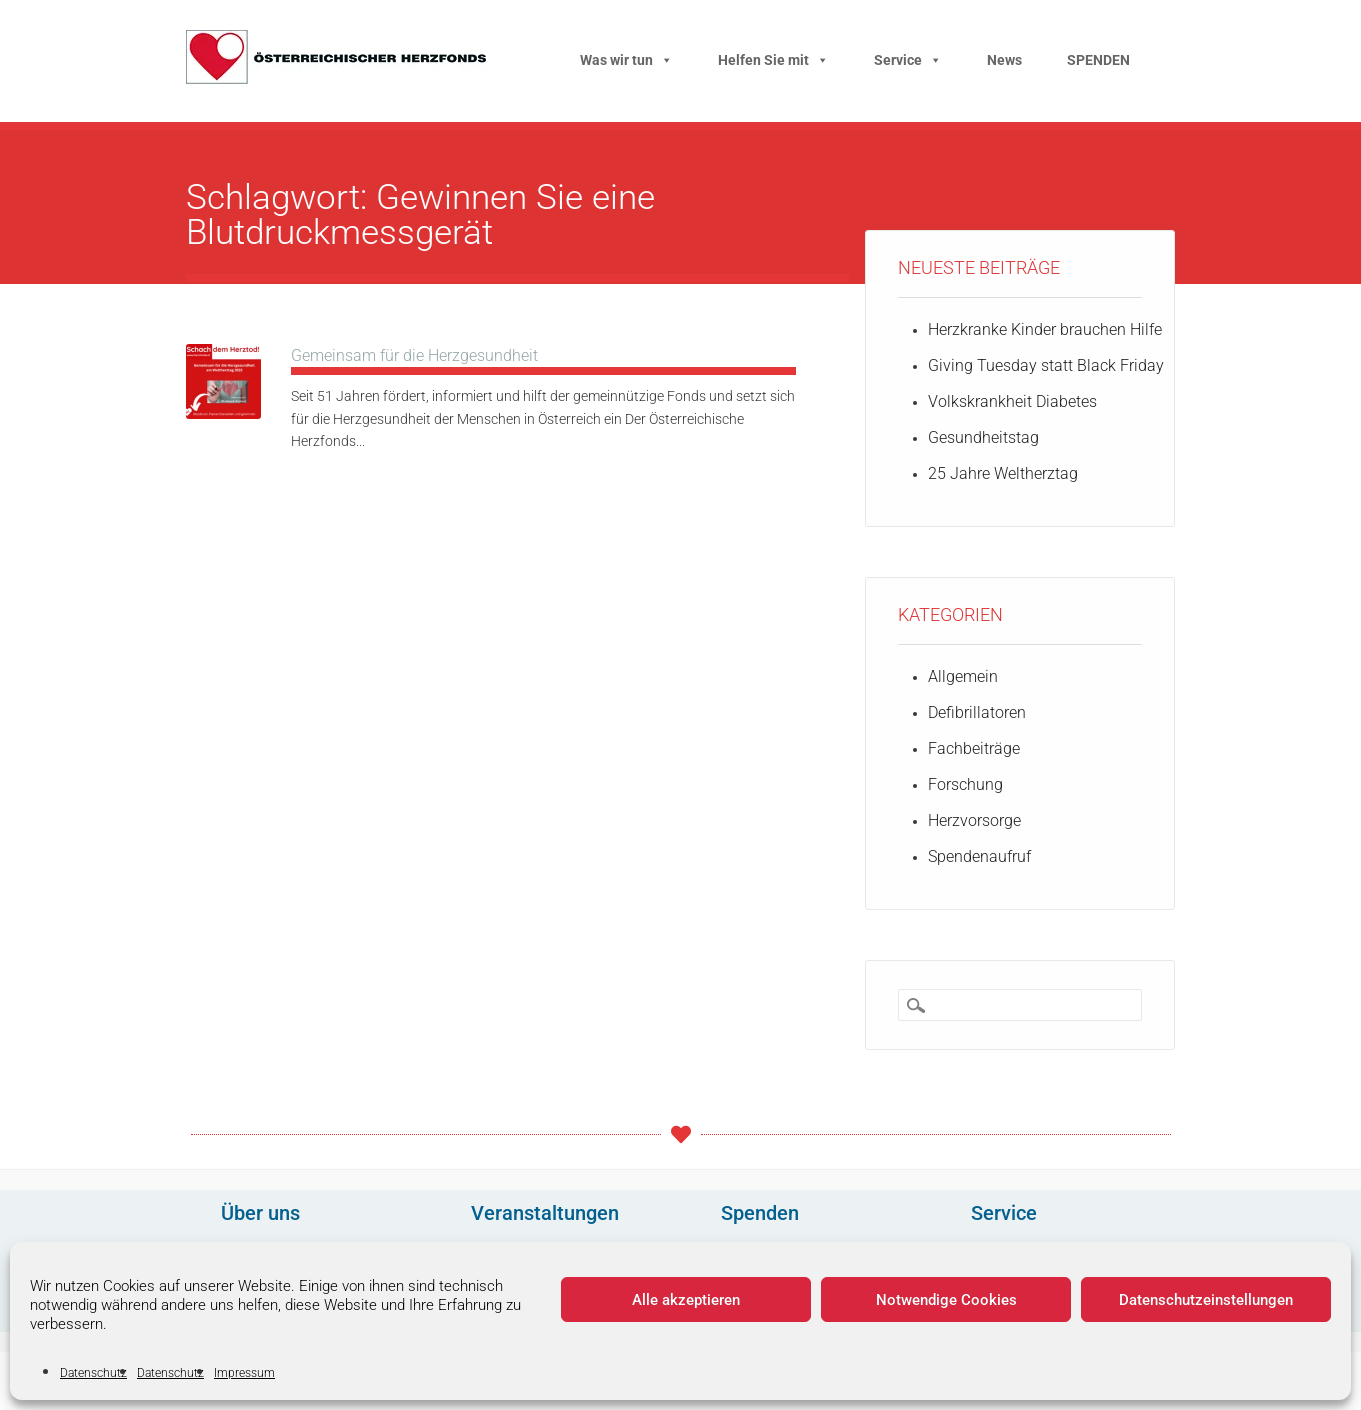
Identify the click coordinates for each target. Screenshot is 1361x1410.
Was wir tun (626, 60)
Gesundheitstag (983, 437)
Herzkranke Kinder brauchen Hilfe (1045, 329)
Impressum (244, 1373)
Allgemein (963, 676)
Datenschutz (93, 1373)
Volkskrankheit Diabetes (1012, 401)
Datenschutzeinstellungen (1206, 1300)
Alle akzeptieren (686, 1300)
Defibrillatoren (977, 712)
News (1004, 60)
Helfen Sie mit (773, 60)
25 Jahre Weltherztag (1003, 473)
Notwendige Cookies (946, 1300)
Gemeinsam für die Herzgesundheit (414, 355)
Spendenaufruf (979, 856)
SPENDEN (1098, 60)
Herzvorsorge (974, 820)
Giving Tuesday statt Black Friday (1046, 365)
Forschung (965, 784)
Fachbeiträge (974, 748)
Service (908, 60)
